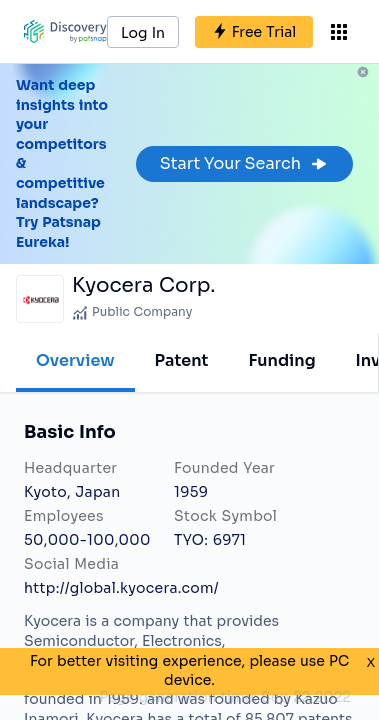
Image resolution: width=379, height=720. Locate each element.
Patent (182, 360)
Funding (281, 360)
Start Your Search (244, 163)
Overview (75, 360)
